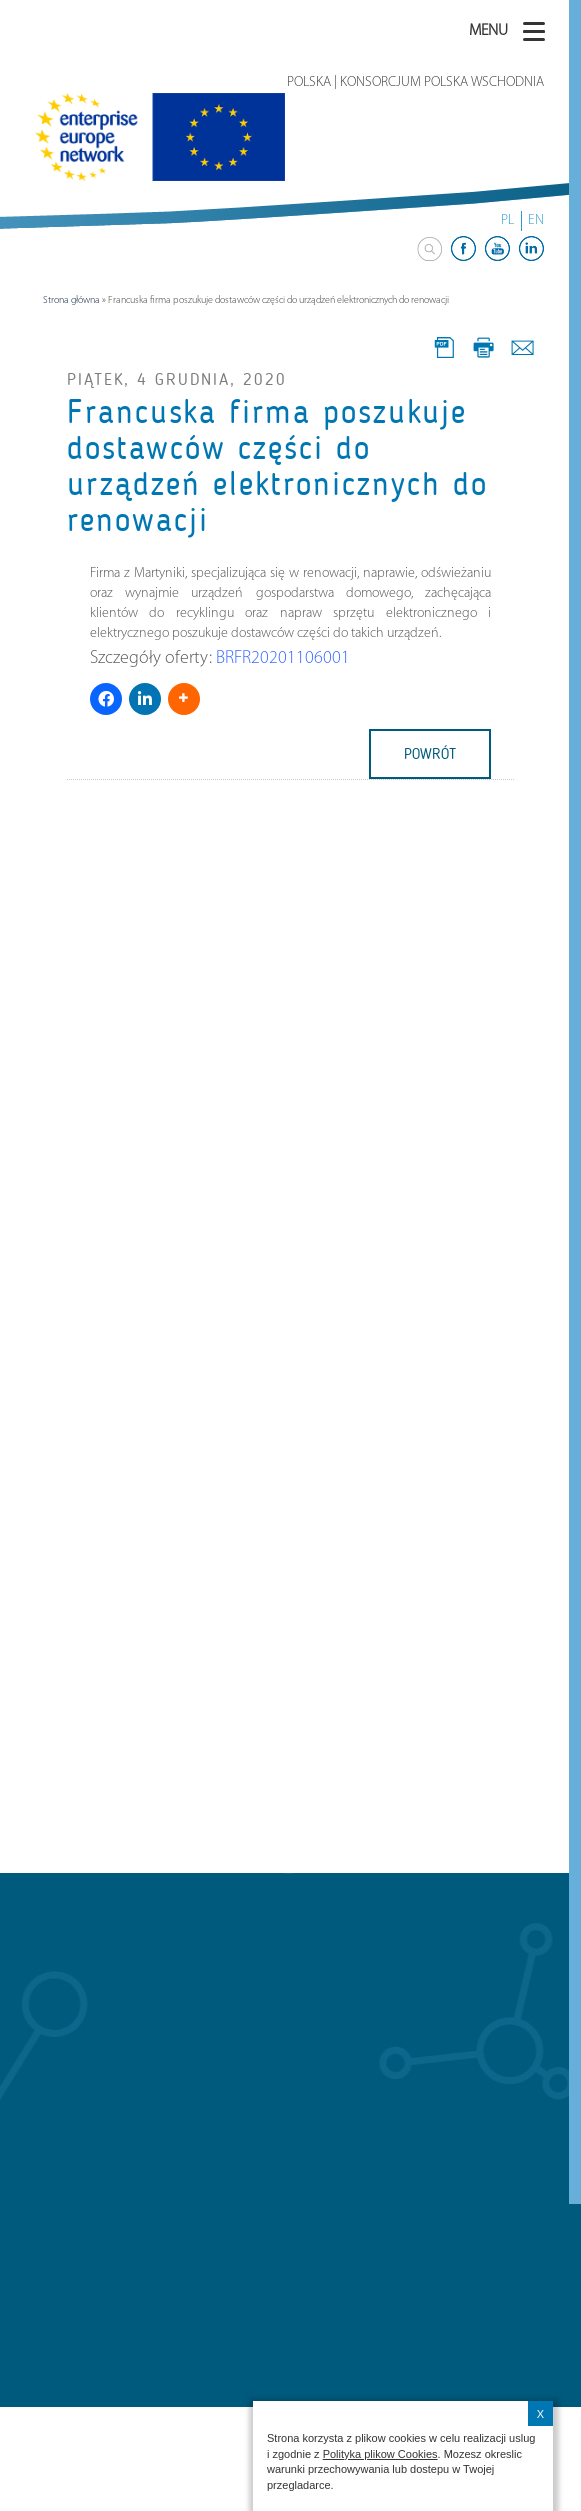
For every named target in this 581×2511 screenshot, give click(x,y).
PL (507, 220)
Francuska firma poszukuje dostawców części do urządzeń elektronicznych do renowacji (277, 466)
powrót (430, 754)
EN (536, 220)
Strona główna (71, 300)
